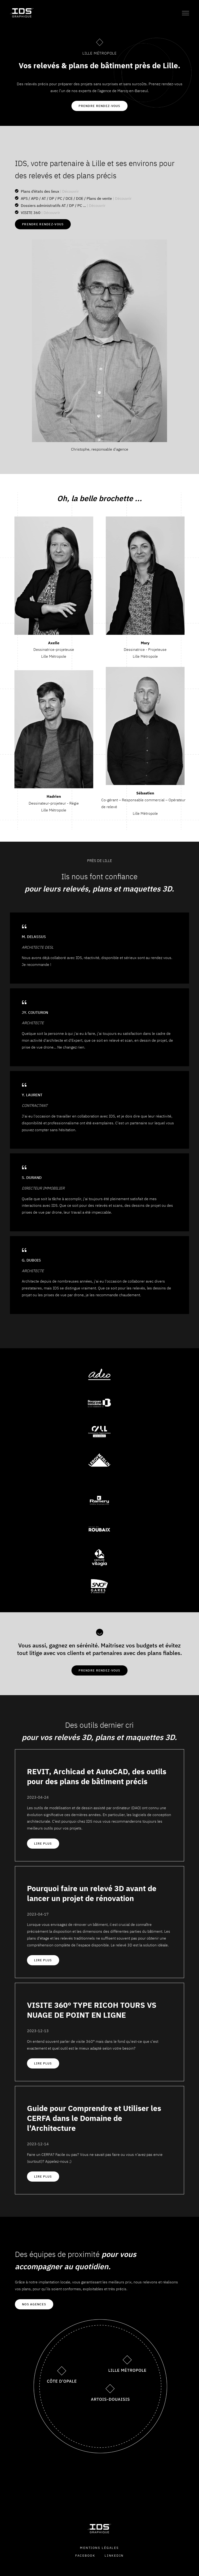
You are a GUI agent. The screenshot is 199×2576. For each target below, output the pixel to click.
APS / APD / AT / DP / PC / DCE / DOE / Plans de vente (73, 198)
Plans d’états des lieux (47, 191)
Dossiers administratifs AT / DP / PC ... (60, 205)
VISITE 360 (37, 212)
